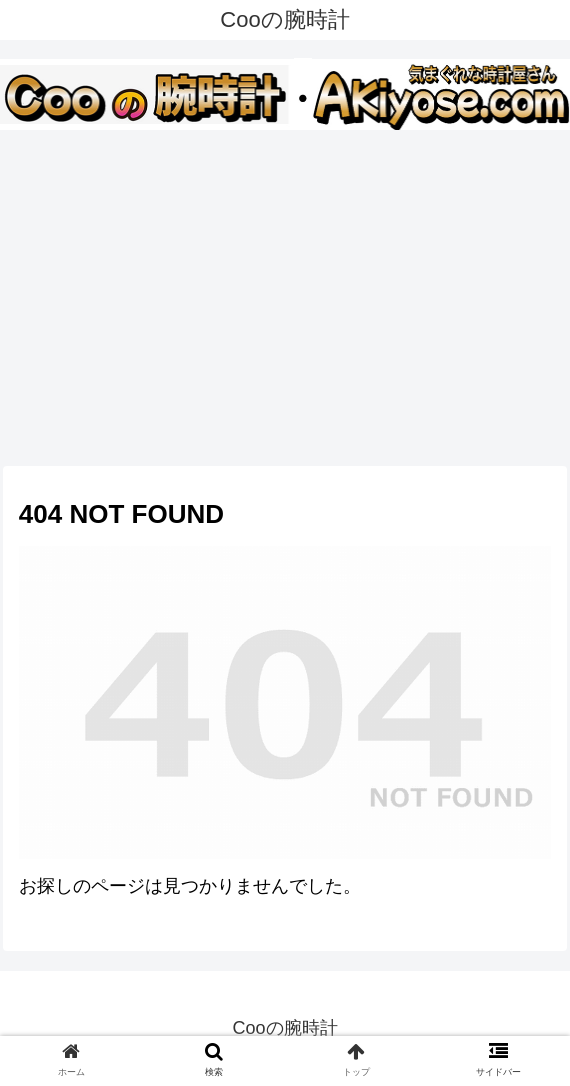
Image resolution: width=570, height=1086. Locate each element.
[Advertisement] (285, 294)
